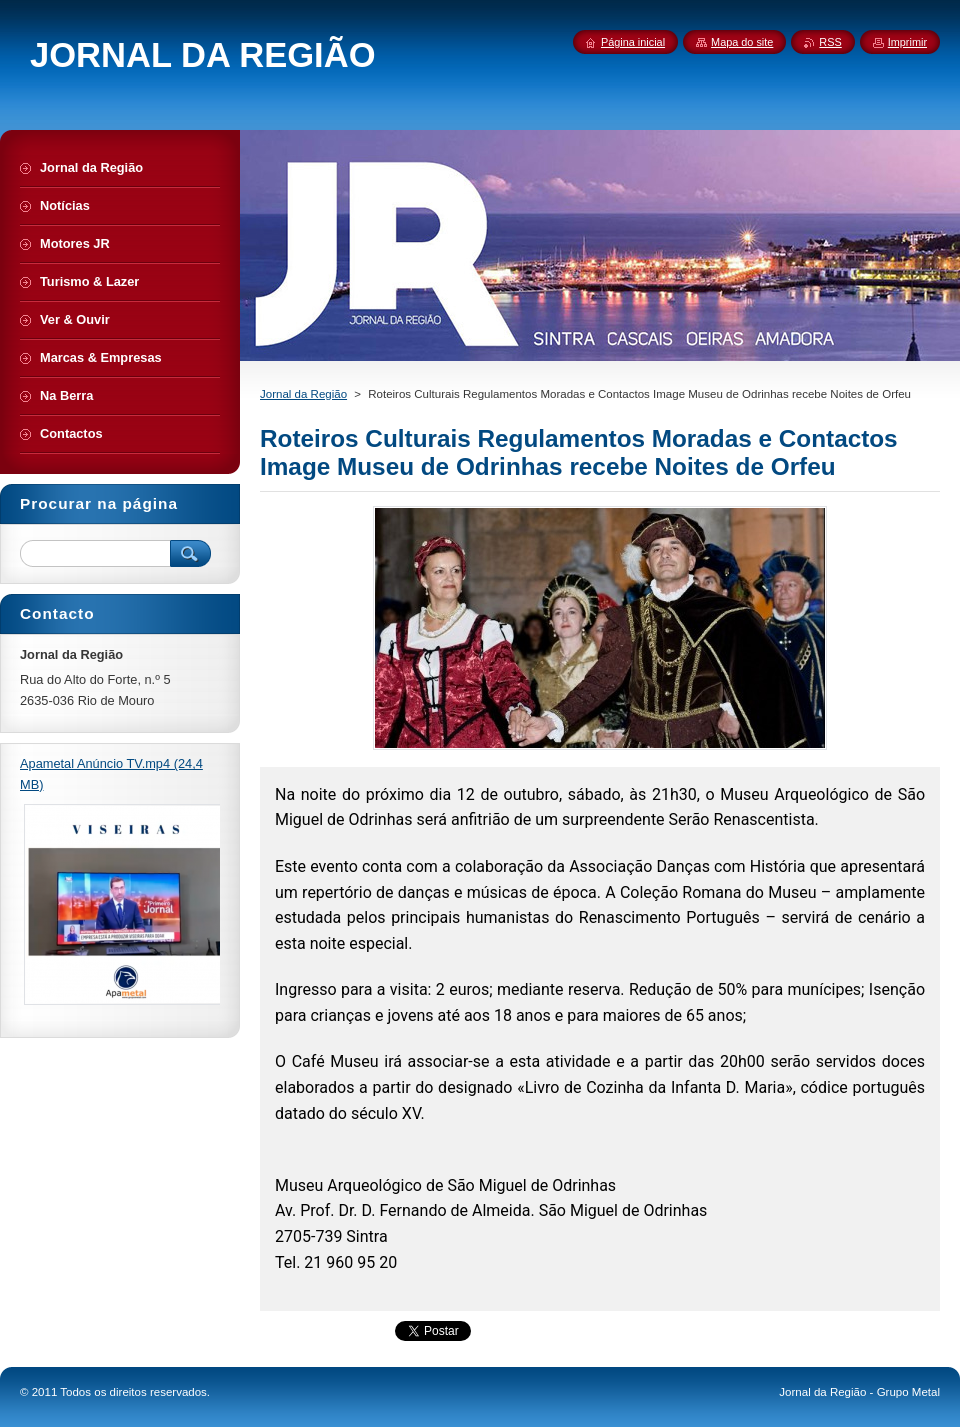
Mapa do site (742, 42)
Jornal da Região (303, 394)
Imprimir (907, 42)
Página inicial (633, 42)
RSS (830, 42)
